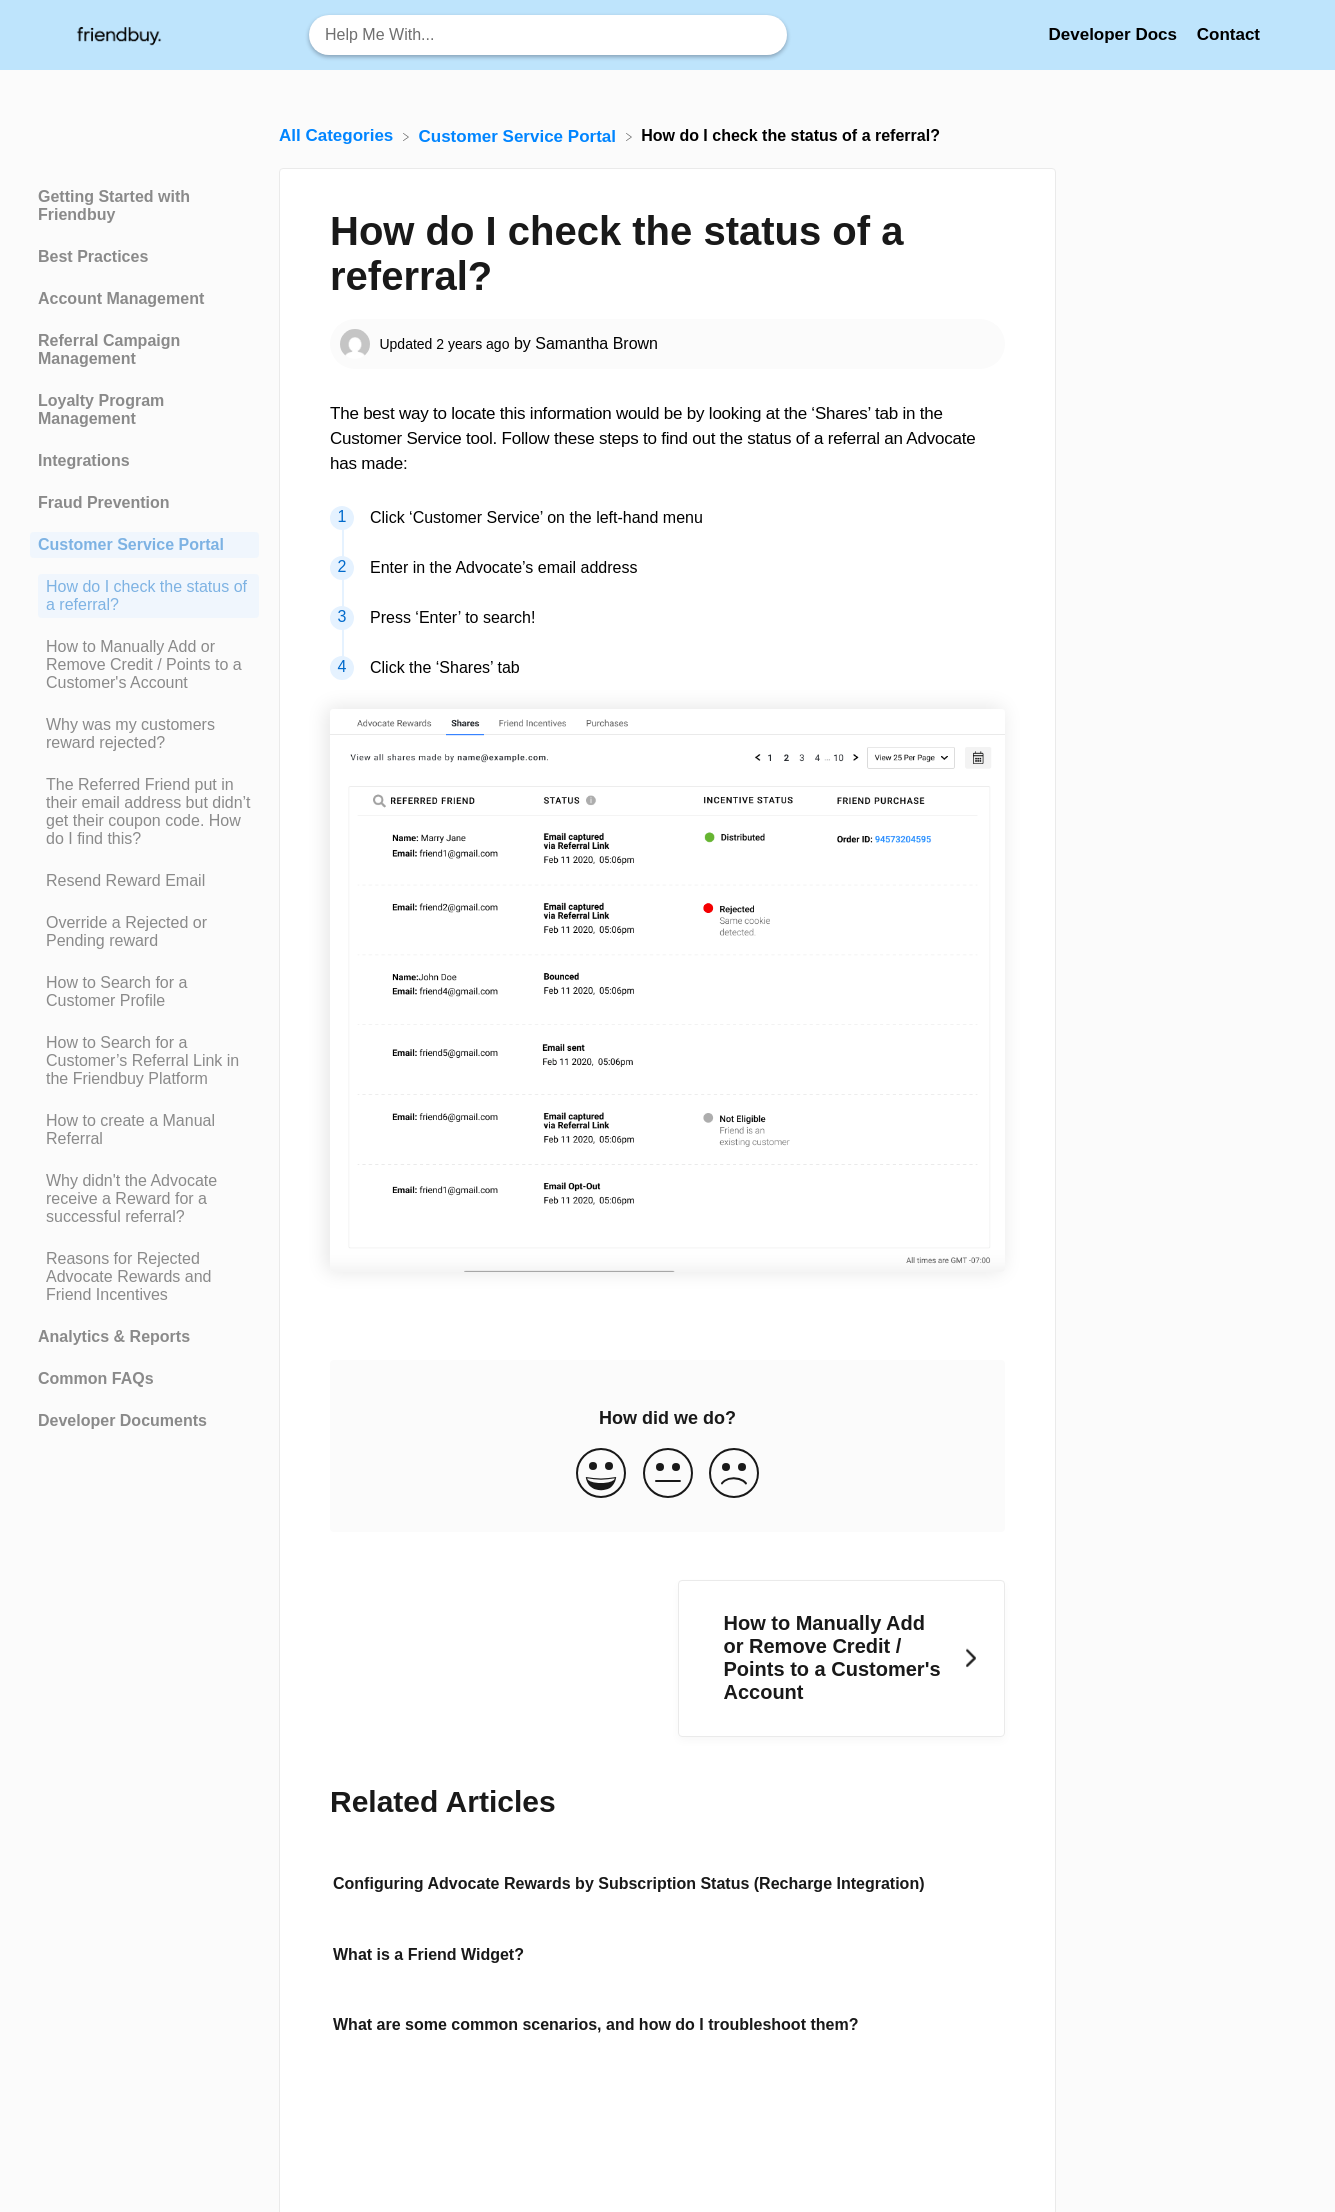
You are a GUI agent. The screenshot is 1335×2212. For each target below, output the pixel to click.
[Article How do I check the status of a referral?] (144, 596)
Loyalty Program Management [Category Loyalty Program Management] (101, 409)
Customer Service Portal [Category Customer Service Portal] (131, 544)
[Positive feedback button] (601, 1474)
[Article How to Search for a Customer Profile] (144, 992)
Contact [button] (1228, 34)
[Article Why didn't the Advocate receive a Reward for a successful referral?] (144, 1199)
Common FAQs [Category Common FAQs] (96, 1378)
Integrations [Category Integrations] (84, 460)
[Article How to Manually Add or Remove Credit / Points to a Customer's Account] (144, 665)
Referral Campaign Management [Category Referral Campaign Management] (109, 349)
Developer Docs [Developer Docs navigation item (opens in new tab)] (1114, 34)
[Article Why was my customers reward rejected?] (144, 734)
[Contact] (1228, 34)
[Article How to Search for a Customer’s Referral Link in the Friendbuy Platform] (144, 1061)
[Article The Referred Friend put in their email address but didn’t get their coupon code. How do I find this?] (144, 812)
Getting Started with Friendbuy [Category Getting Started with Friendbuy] (114, 205)
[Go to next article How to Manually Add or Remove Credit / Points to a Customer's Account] (842, 1658)
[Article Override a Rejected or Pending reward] (144, 932)
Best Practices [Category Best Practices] (93, 256)
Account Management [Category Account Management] (121, 298)
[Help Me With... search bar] (548, 35)
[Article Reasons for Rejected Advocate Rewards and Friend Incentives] (144, 1277)
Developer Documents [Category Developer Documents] (122, 1420)
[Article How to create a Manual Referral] (144, 1130)
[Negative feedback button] (734, 1474)
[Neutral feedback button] (668, 1474)
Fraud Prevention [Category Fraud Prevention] (104, 502)
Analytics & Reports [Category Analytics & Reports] (114, 1336)
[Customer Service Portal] (520, 135)
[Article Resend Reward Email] (144, 881)
